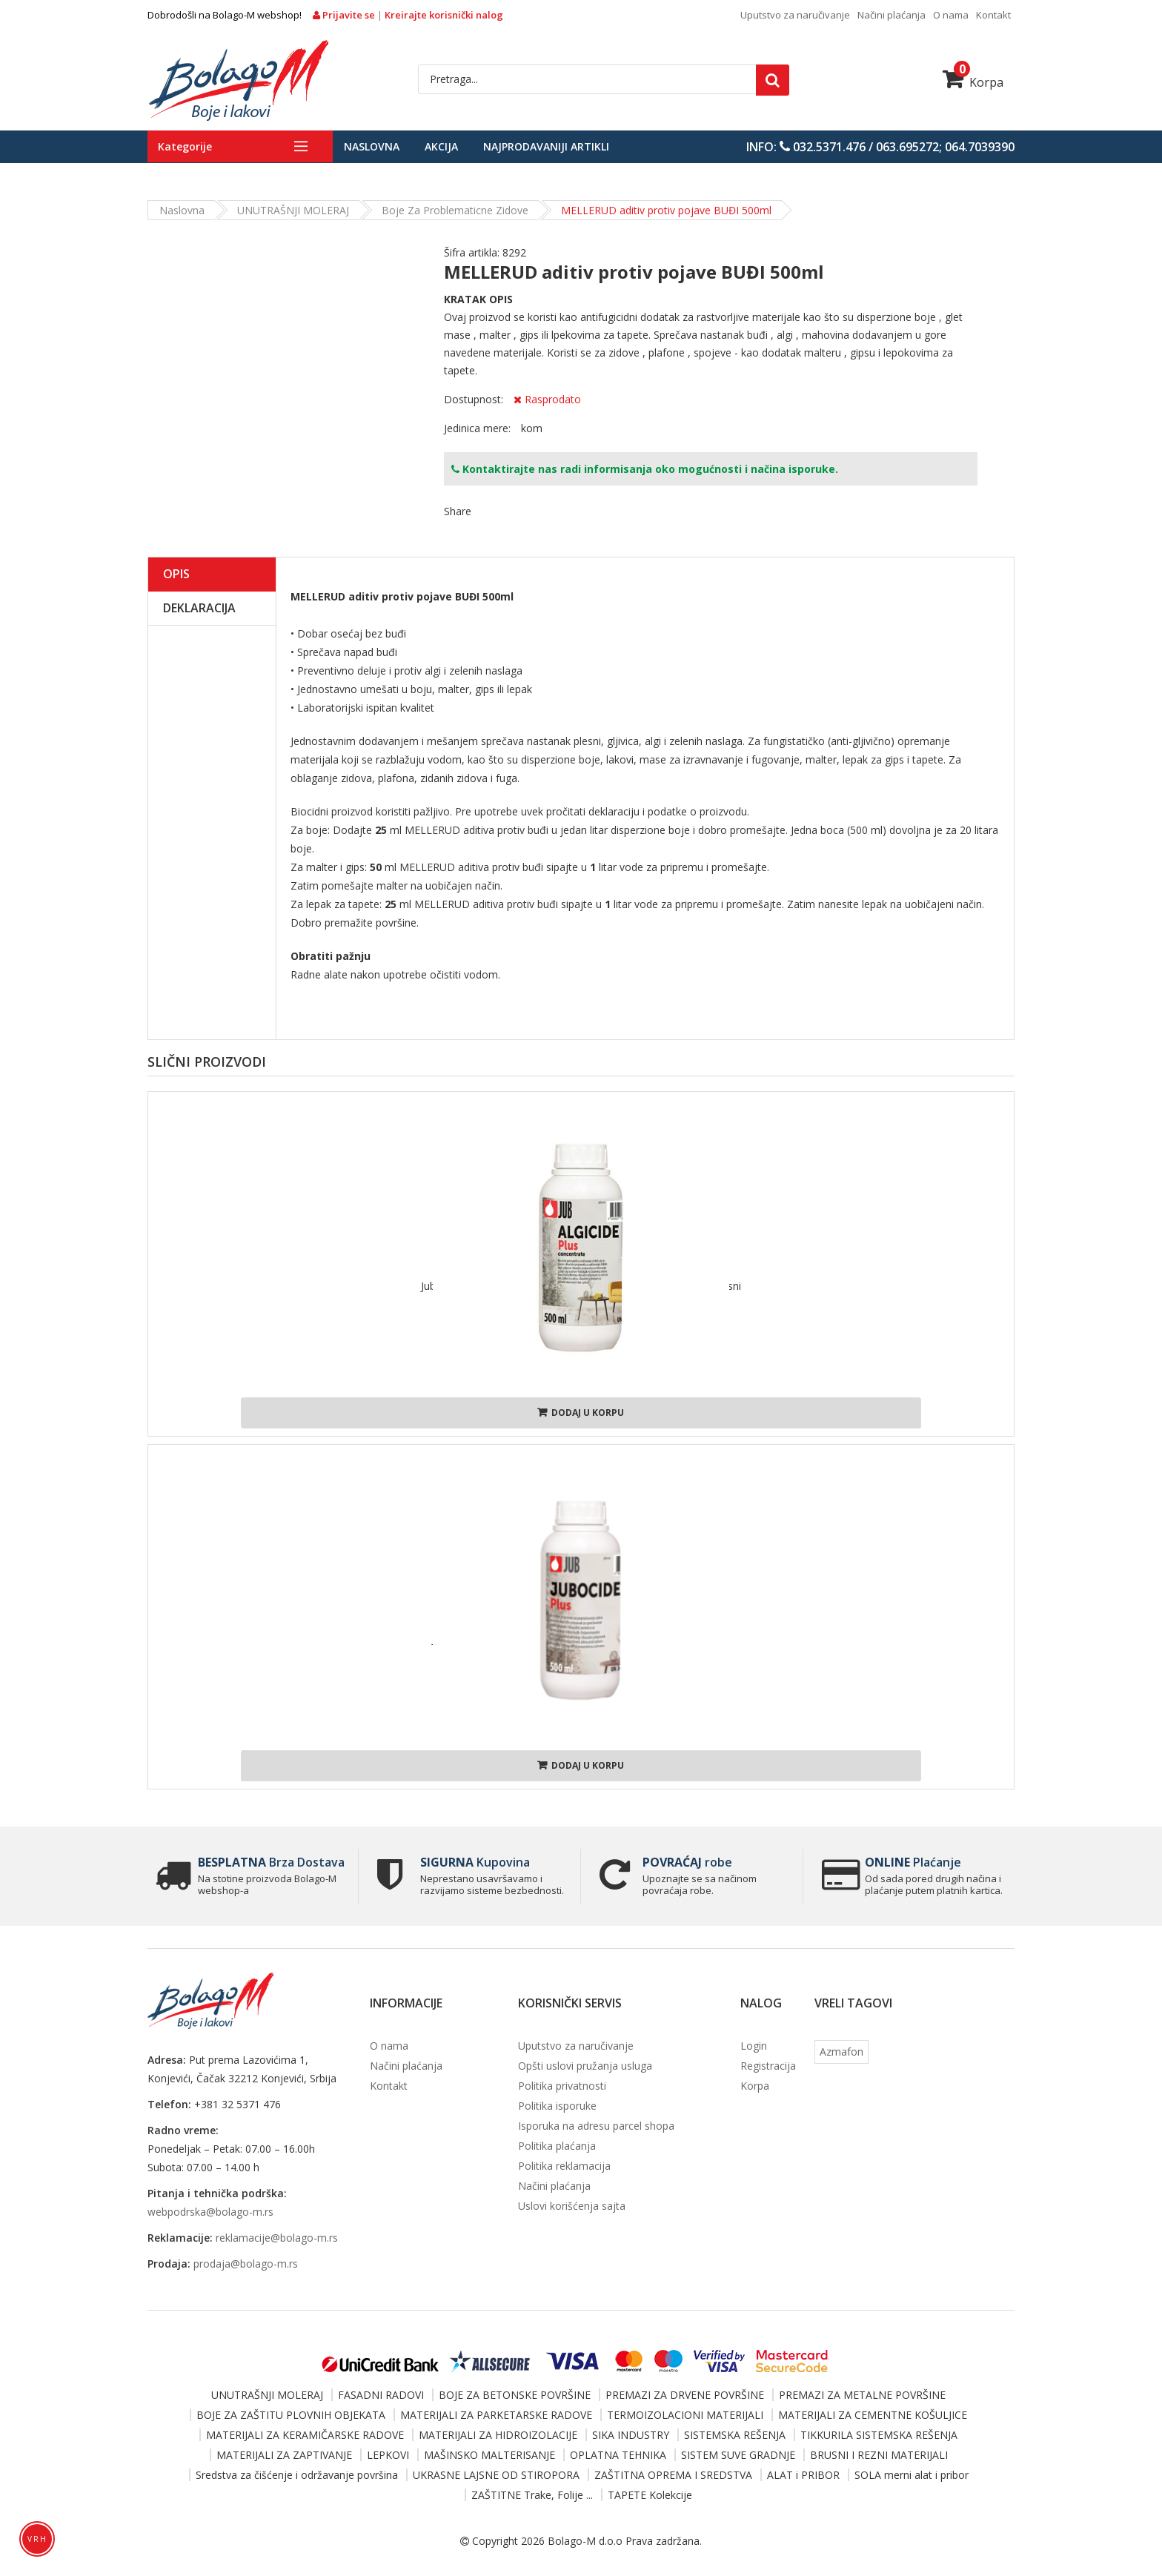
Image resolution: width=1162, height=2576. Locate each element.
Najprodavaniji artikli (546, 146)
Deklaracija (199, 608)
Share (457, 511)
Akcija (441, 146)
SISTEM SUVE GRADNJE (738, 2454)
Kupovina (475, 1862)
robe (687, 1862)
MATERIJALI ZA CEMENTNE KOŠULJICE (872, 2414)
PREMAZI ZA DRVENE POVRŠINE (684, 2394)
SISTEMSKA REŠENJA (735, 2434)
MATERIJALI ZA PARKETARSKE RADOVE (496, 2414)
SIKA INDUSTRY (630, 2434)
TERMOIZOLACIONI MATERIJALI (685, 2414)
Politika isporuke (557, 2106)
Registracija (768, 2066)
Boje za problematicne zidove (455, 210)
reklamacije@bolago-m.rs (277, 2238)
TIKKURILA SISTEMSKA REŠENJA (878, 2434)
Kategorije (185, 146)
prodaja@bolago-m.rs (245, 2264)
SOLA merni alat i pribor (911, 2475)
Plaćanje (913, 1862)
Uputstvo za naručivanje (795, 14)
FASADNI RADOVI (381, 2394)
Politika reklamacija (564, 2166)
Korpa (973, 82)
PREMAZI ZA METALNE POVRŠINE (862, 2394)
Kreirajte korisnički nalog (444, 14)
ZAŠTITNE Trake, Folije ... (532, 2495)
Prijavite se (345, 14)
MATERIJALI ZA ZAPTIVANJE (284, 2454)
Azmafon (841, 2051)
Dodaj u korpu (580, 1412)
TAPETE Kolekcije (650, 2495)
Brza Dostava (271, 1862)
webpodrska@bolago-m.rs (210, 2212)
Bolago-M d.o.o (585, 2541)
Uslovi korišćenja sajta (571, 2206)
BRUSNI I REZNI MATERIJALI (879, 2454)
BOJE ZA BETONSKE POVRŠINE (515, 2394)
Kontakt (993, 14)
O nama (951, 14)
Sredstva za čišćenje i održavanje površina (297, 2475)
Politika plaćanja (557, 2146)
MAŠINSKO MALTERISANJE (489, 2454)
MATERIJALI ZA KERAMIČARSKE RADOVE (305, 2434)
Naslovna (371, 146)
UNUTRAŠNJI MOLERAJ (293, 210)
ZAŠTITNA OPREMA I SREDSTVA (673, 2475)
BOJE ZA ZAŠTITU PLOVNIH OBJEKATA (290, 2414)
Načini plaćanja (891, 14)
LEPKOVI (388, 2454)
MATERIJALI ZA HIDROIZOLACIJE (498, 2434)
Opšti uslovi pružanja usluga (585, 2066)
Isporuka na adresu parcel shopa (596, 2126)
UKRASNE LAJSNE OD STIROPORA (496, 2475)
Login (753, 2046)
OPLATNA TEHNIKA (618, 2454)
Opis (176, 574)
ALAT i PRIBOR (803, 2475)
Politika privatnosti (562, 2086)
